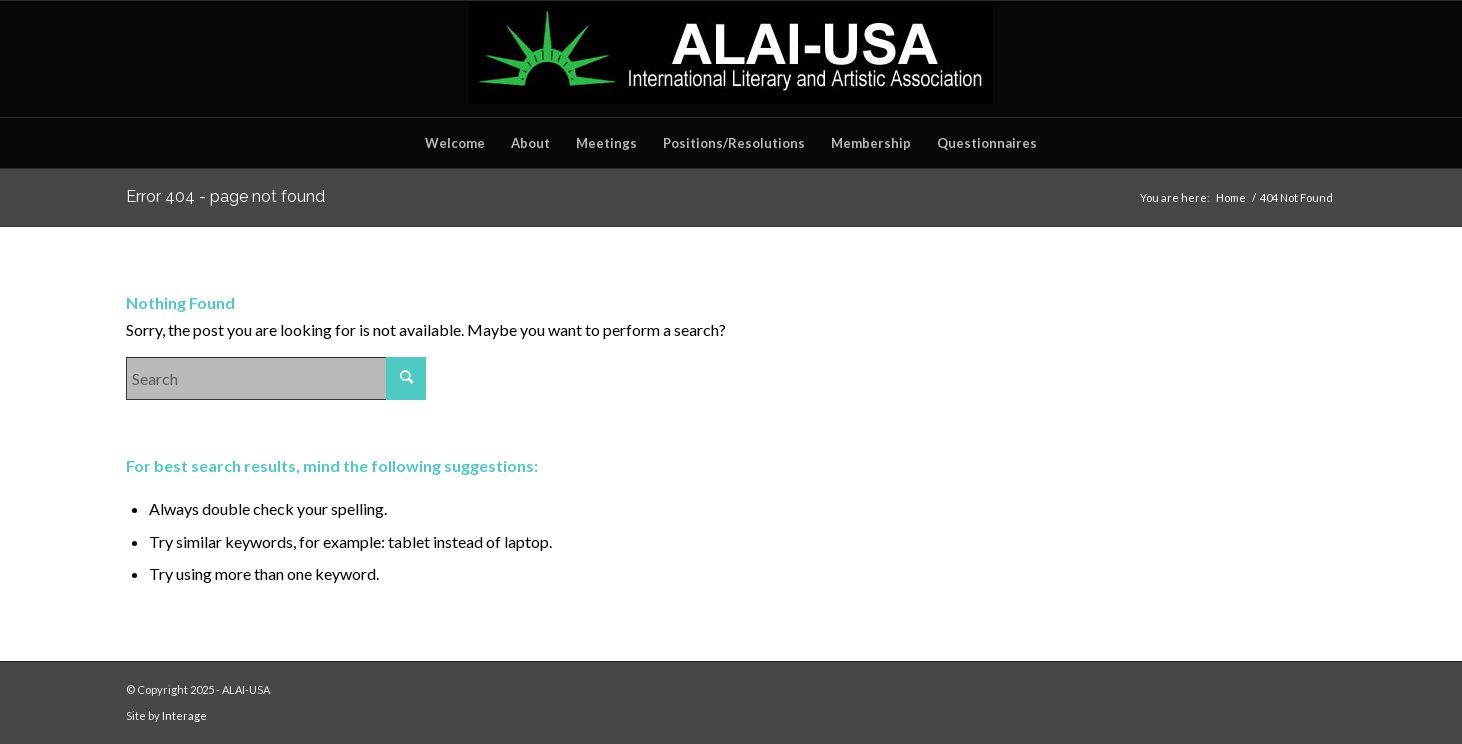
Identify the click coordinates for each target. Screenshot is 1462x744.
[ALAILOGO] (731, 59)
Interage (184, 715)
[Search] (276, 378)
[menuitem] (455, 143)
